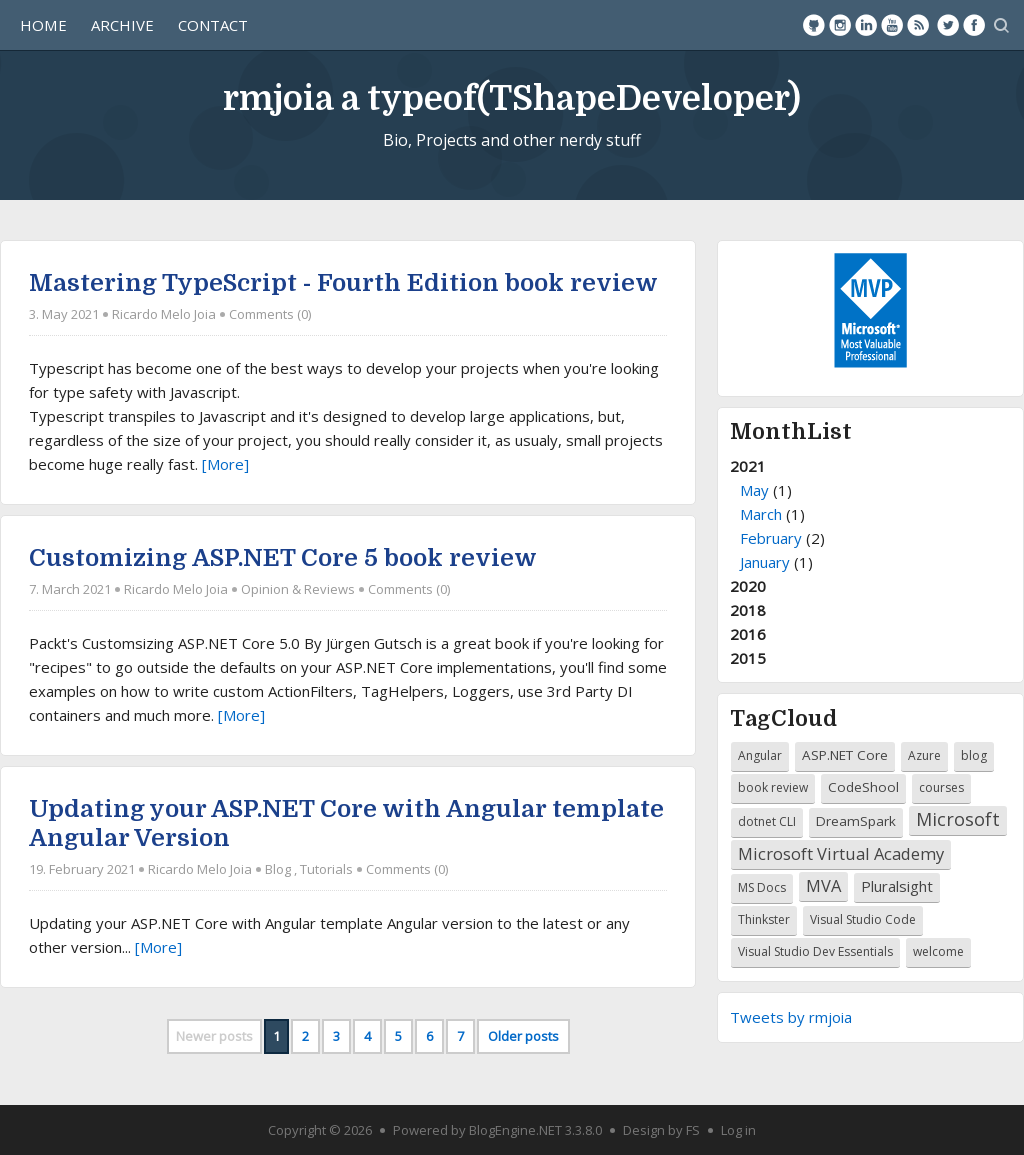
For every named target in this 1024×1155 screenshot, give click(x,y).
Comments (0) (270, 314)
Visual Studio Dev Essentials (815, 951)
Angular (760, 755)
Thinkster (764, 919)
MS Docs (762, 887)
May (754, 490)
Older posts (523, 1036)
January (765, 562)
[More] (225, 464)
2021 (870, 515)
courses (941, 787)
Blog (278, 869)
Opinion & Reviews (298, 590)
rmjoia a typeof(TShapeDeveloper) (512, 98)
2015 (748, 658)
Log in (738, 1130)
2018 (748, 610)
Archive (122, 25)
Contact (213, 25)
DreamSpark (856, 821)
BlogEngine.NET (515, 1130)
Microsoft (958, 819)
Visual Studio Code (863, 919)
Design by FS (661, 1130)
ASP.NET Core (845, 755)
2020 (748, 586)
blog (974, 755)
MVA (823, 885)
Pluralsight (897, 886)
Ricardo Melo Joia (164, 314)
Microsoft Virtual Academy (841, 853)
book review (773, 787)
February (771, 538)
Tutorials (326, 869)
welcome (938, 951)
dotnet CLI (767, 821)
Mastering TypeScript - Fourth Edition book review (343, 283)
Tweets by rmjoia (791, 1017)
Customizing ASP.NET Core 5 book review (283, 558)
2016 (748, 634)
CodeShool (863, 787)
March (761, 514)
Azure (924, 755)
